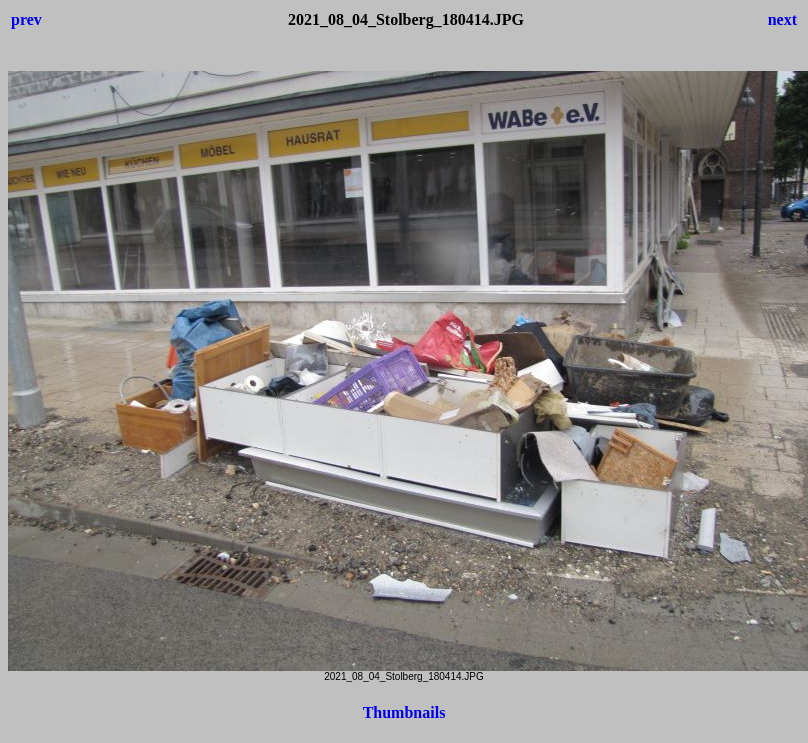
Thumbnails (404, 712)
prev (26, 19)
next (782, 19)
